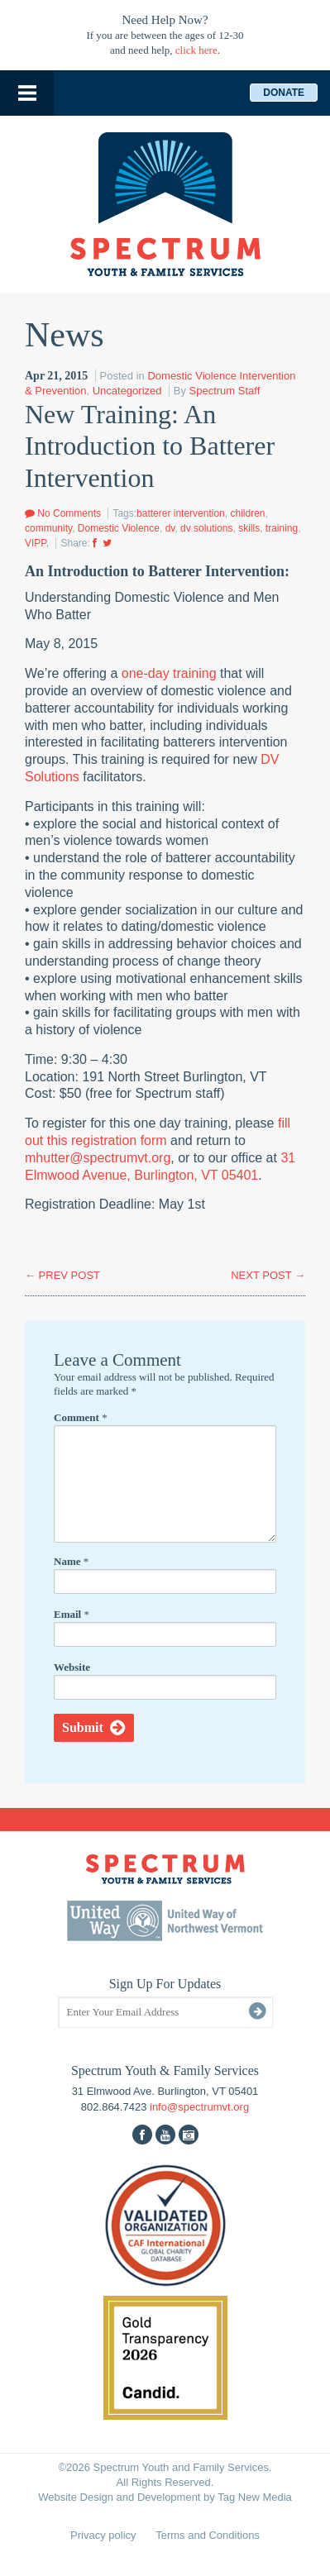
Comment (81, 1417)
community (48, 528)
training (281, 528)
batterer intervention (180, 513)
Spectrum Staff (225, 390)
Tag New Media (255, 2497)
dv (170, 528)
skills (249, 528)
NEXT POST (268, 1275)
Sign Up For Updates (165, 1984)
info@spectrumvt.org (199, 2107)
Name (71, 1561)
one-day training (169, 673)
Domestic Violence (119, 528)
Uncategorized (127, 390)
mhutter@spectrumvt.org (97, 1158)
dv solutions (206, 528)
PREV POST (62, 1275)
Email (71, 1614)
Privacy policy (103, 2535)
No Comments (63, 513)
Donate (283, 92)
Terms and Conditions (207, 2535)
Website (72, 1667)
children (247, 513)
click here (196, 50)
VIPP (35, 543)
